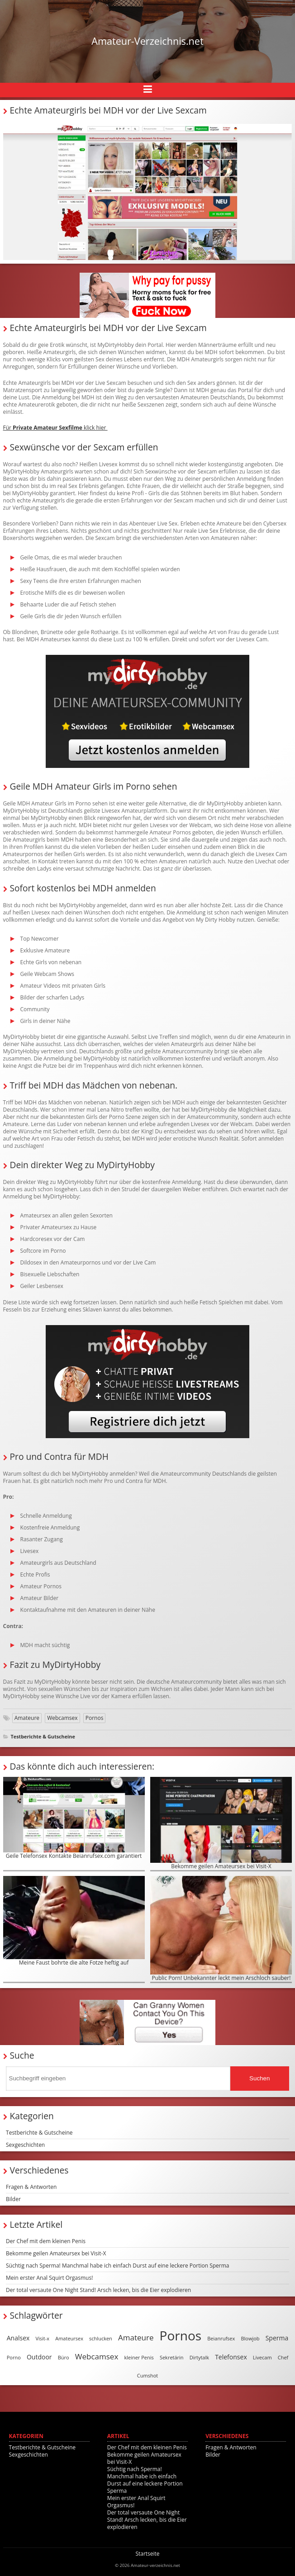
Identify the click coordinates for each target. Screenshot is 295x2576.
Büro (63, 2357)
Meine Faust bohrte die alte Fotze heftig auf (74, 1921)
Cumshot (147, 2375)
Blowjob (250, 2338)
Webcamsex (62, 1718)
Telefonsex (231, 2357)
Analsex (18, 2338)
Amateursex (69, 2338)
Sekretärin (172, 2357)
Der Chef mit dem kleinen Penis (46, 2241)
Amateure (26, 1718)
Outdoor (39, 2357)
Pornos (95, 1718)
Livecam (262, 2357)
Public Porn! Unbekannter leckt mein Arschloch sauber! (221, 1929)
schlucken (100, 2338)
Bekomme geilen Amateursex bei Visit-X (221, 1823)
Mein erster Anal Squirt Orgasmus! (49, 2278)
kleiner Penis (138, 2357)
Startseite (147, 2553)
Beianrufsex (221, 2338)
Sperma (277, 2338)
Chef (283, 2357)
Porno (14, 2357)
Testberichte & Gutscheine (43, 1736)
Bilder (13, 2199)
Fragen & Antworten (31, 2187)
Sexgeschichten (25, 2145)
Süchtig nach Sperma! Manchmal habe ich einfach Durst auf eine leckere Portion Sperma (117, 2265)
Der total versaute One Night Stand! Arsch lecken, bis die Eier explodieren (98, 2290)
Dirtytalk (199, 2357)
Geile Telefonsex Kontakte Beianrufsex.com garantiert (74, 1818)
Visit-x (43, 2338)
